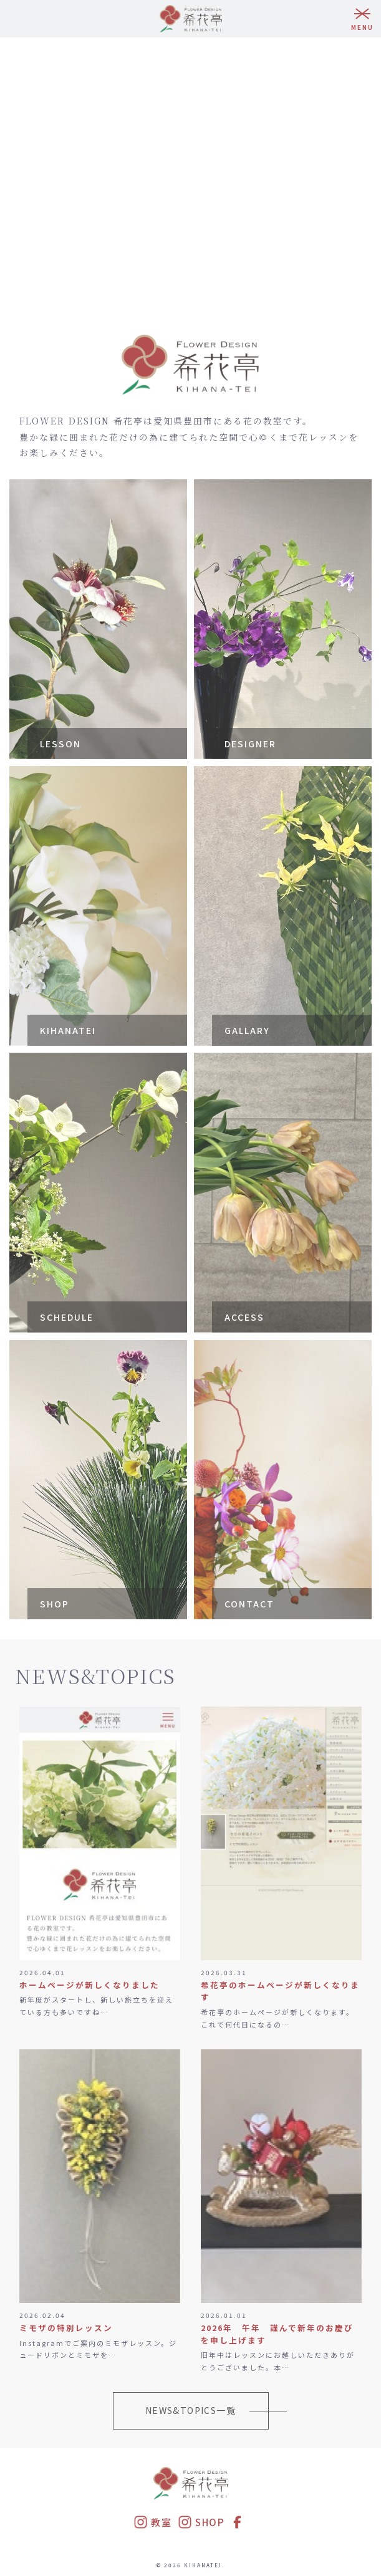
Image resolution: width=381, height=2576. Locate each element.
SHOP (201, 2522)
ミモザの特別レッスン (66, 2328)
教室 (152, 2522)
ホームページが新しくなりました (89, 1985)
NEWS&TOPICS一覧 (190, 2410)
